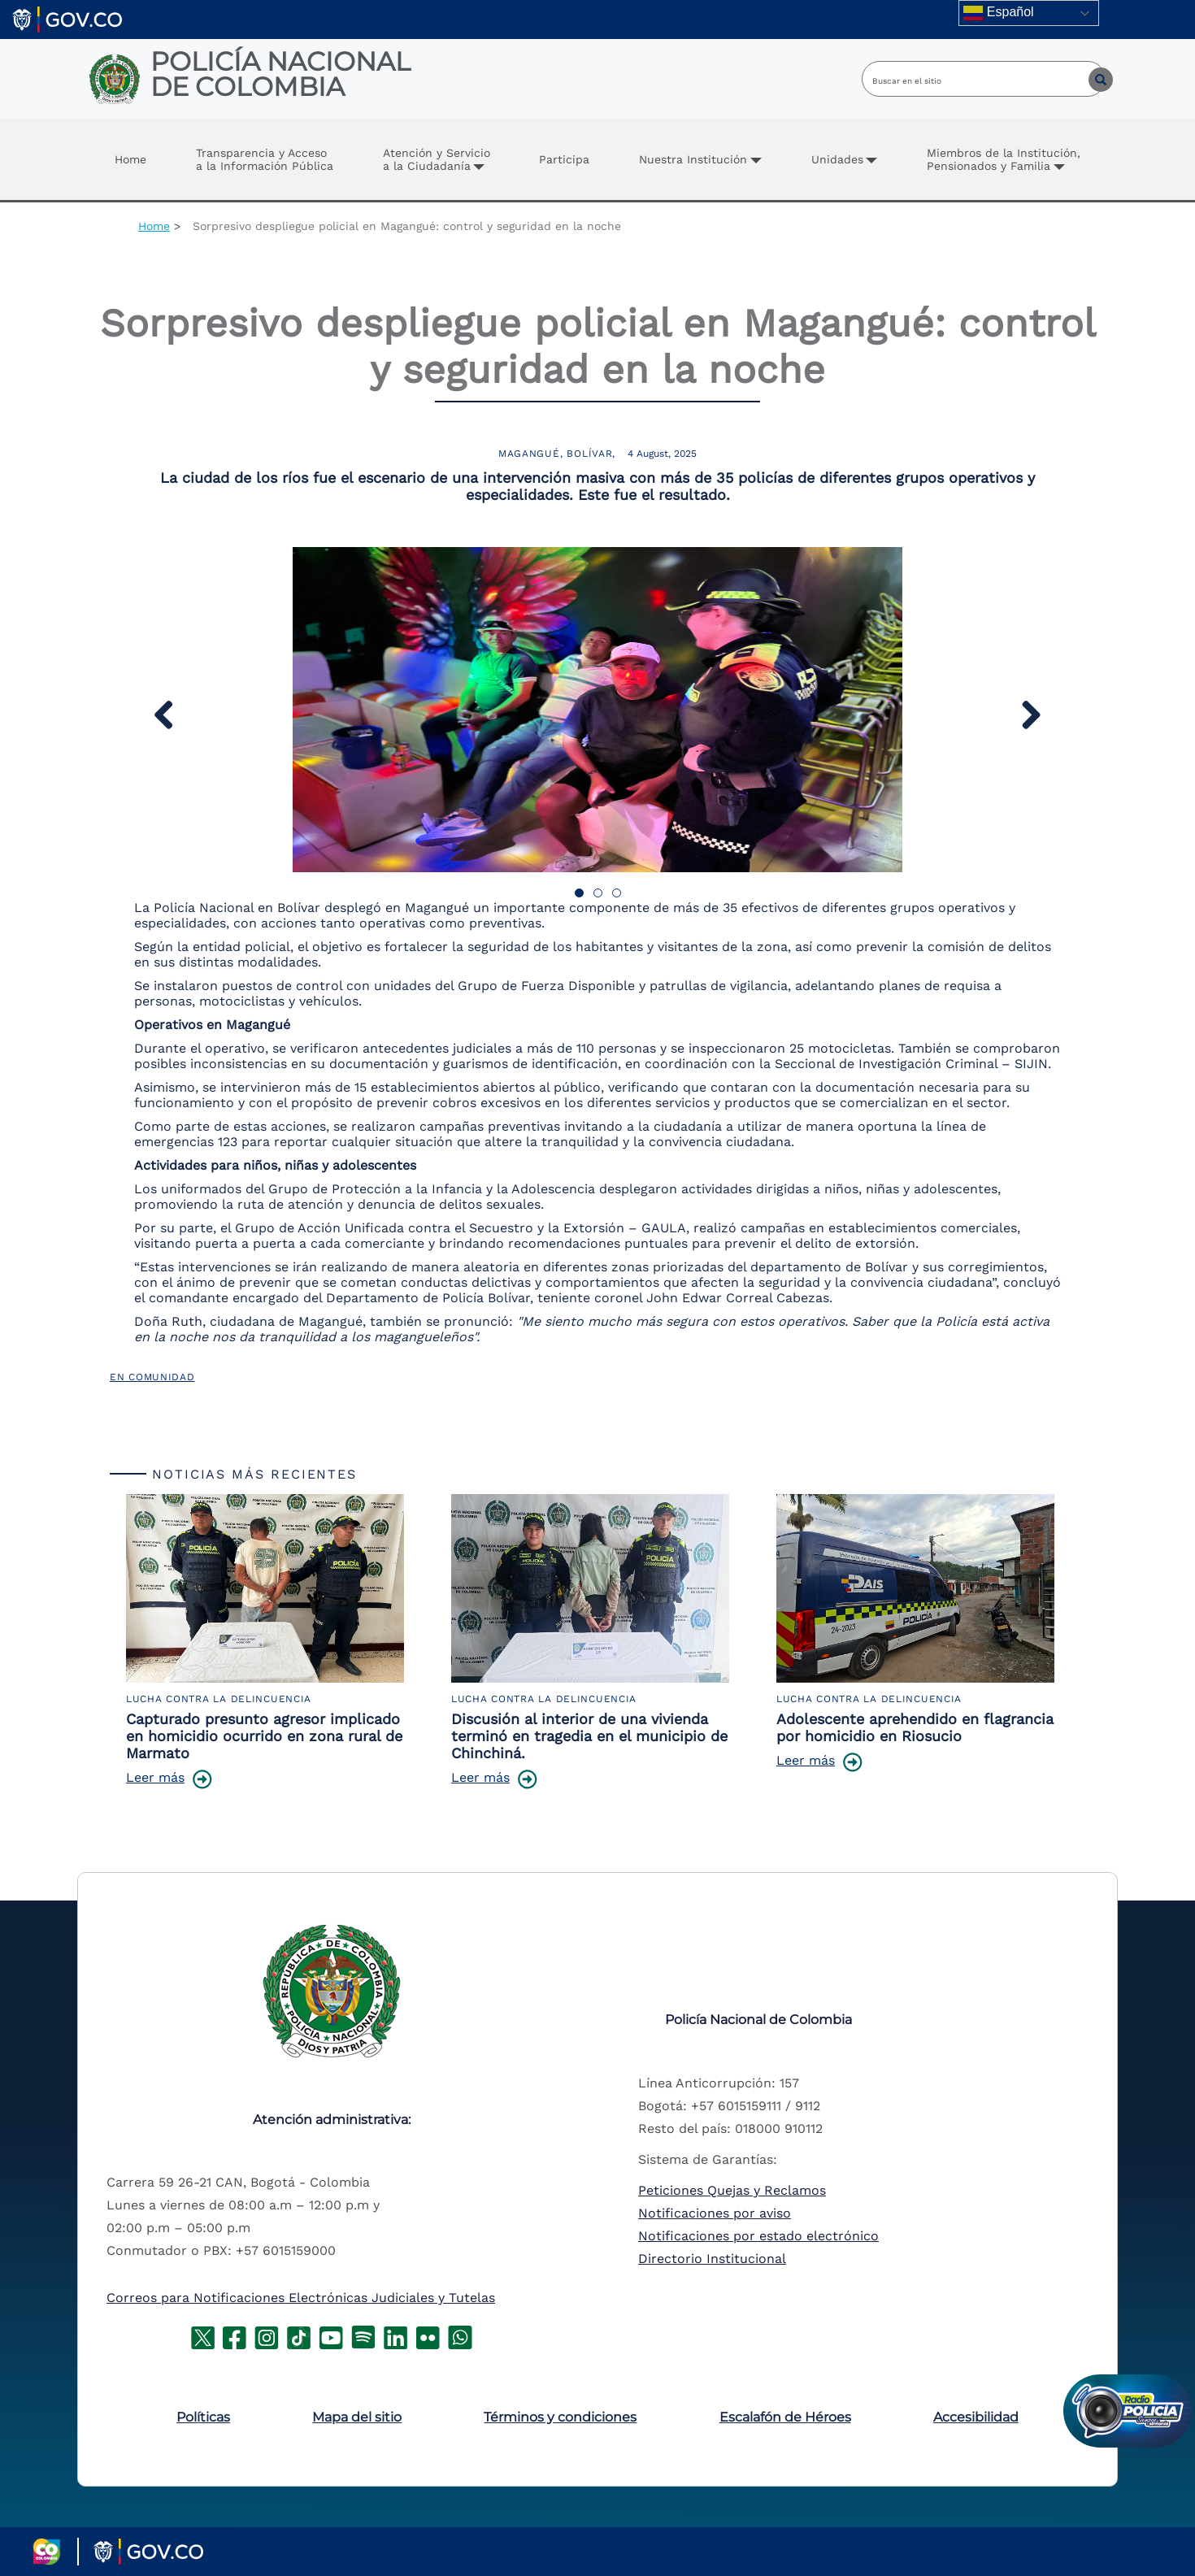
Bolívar (589, 453)
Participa (564, 159)
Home (130, 159)
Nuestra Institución (693, 159)
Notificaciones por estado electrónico (758, 2236)
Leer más (155, 1777)
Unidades (837, 159)
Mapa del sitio (357, 2417)
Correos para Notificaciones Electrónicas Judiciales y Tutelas (300, 2297)
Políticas (203, 2417)
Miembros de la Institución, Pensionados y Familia (1003, 159)
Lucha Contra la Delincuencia (218, 1699)
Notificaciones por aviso (714, 2213)
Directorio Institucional (712, 2258)
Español (998, 13)
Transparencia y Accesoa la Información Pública (264, 159)
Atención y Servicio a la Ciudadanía (436, 159)
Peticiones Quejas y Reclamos (732, 2190)
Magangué (529, 453)
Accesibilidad (976, 2417)
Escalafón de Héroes (785, 2417)
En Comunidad (152, 1377)
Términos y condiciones (560, 2417)
